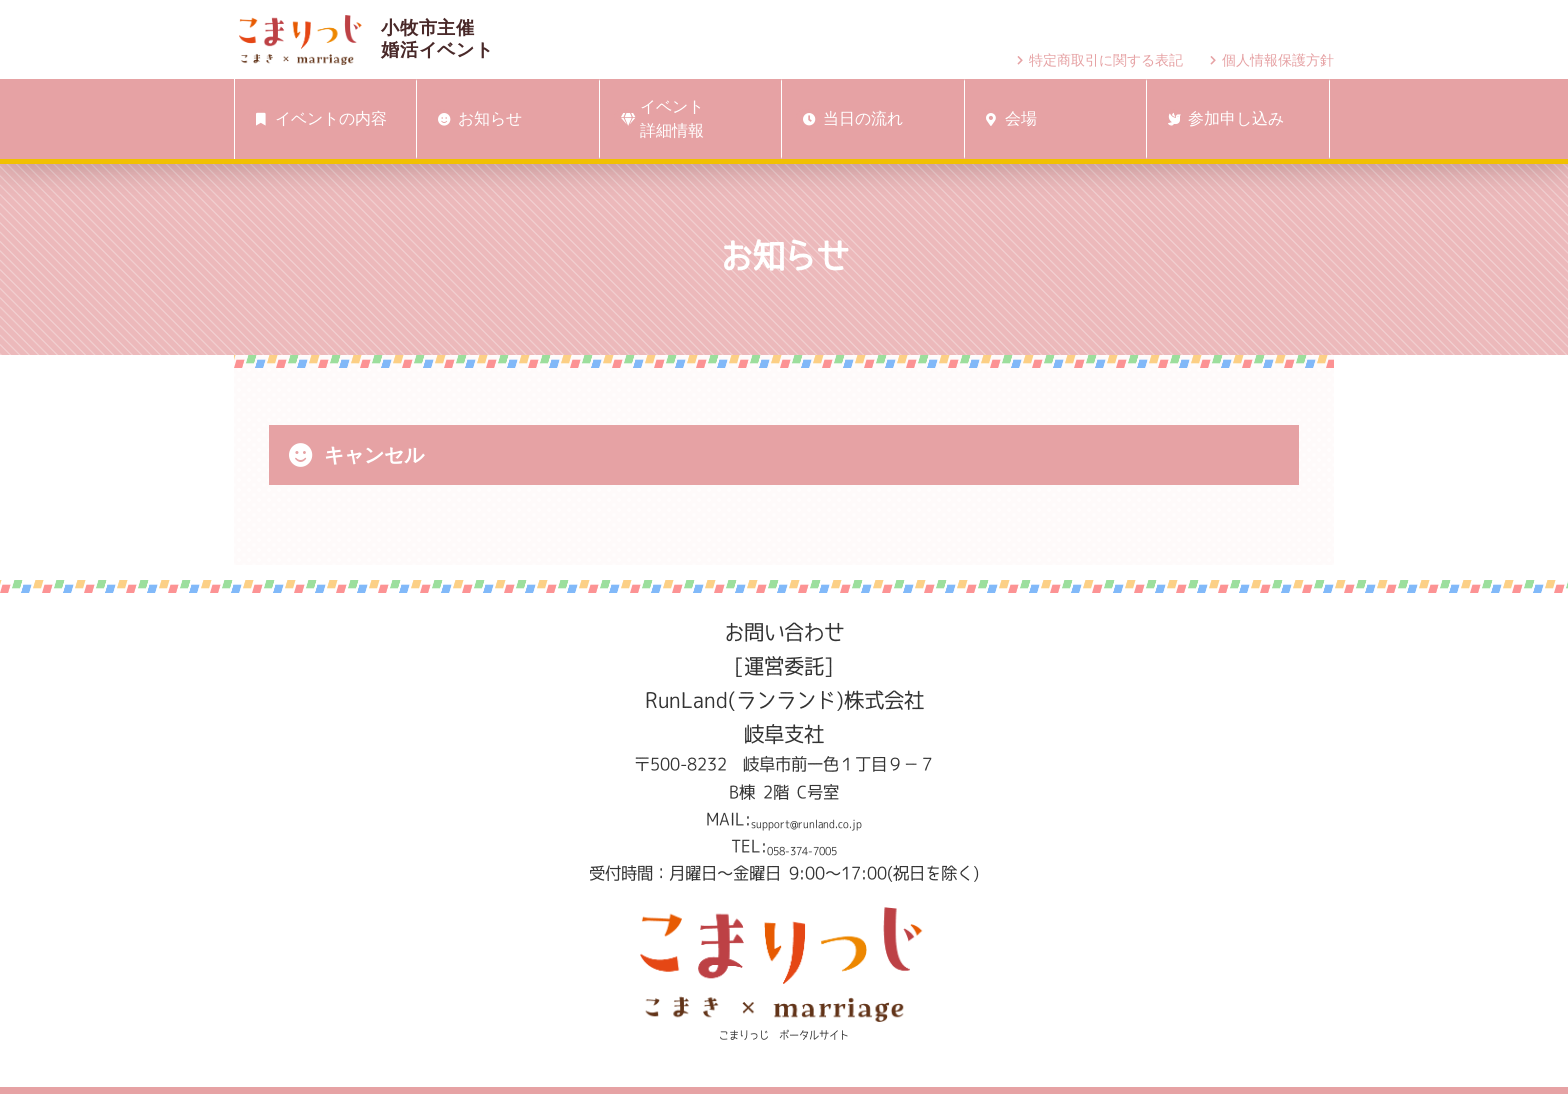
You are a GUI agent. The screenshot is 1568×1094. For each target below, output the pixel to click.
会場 (1008, 119)
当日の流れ (849, 119)
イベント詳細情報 (659, 118)
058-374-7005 (802, 846)
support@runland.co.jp (806, 819)
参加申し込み (1222, 119)
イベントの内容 (318, 119)
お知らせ (476, 119)
